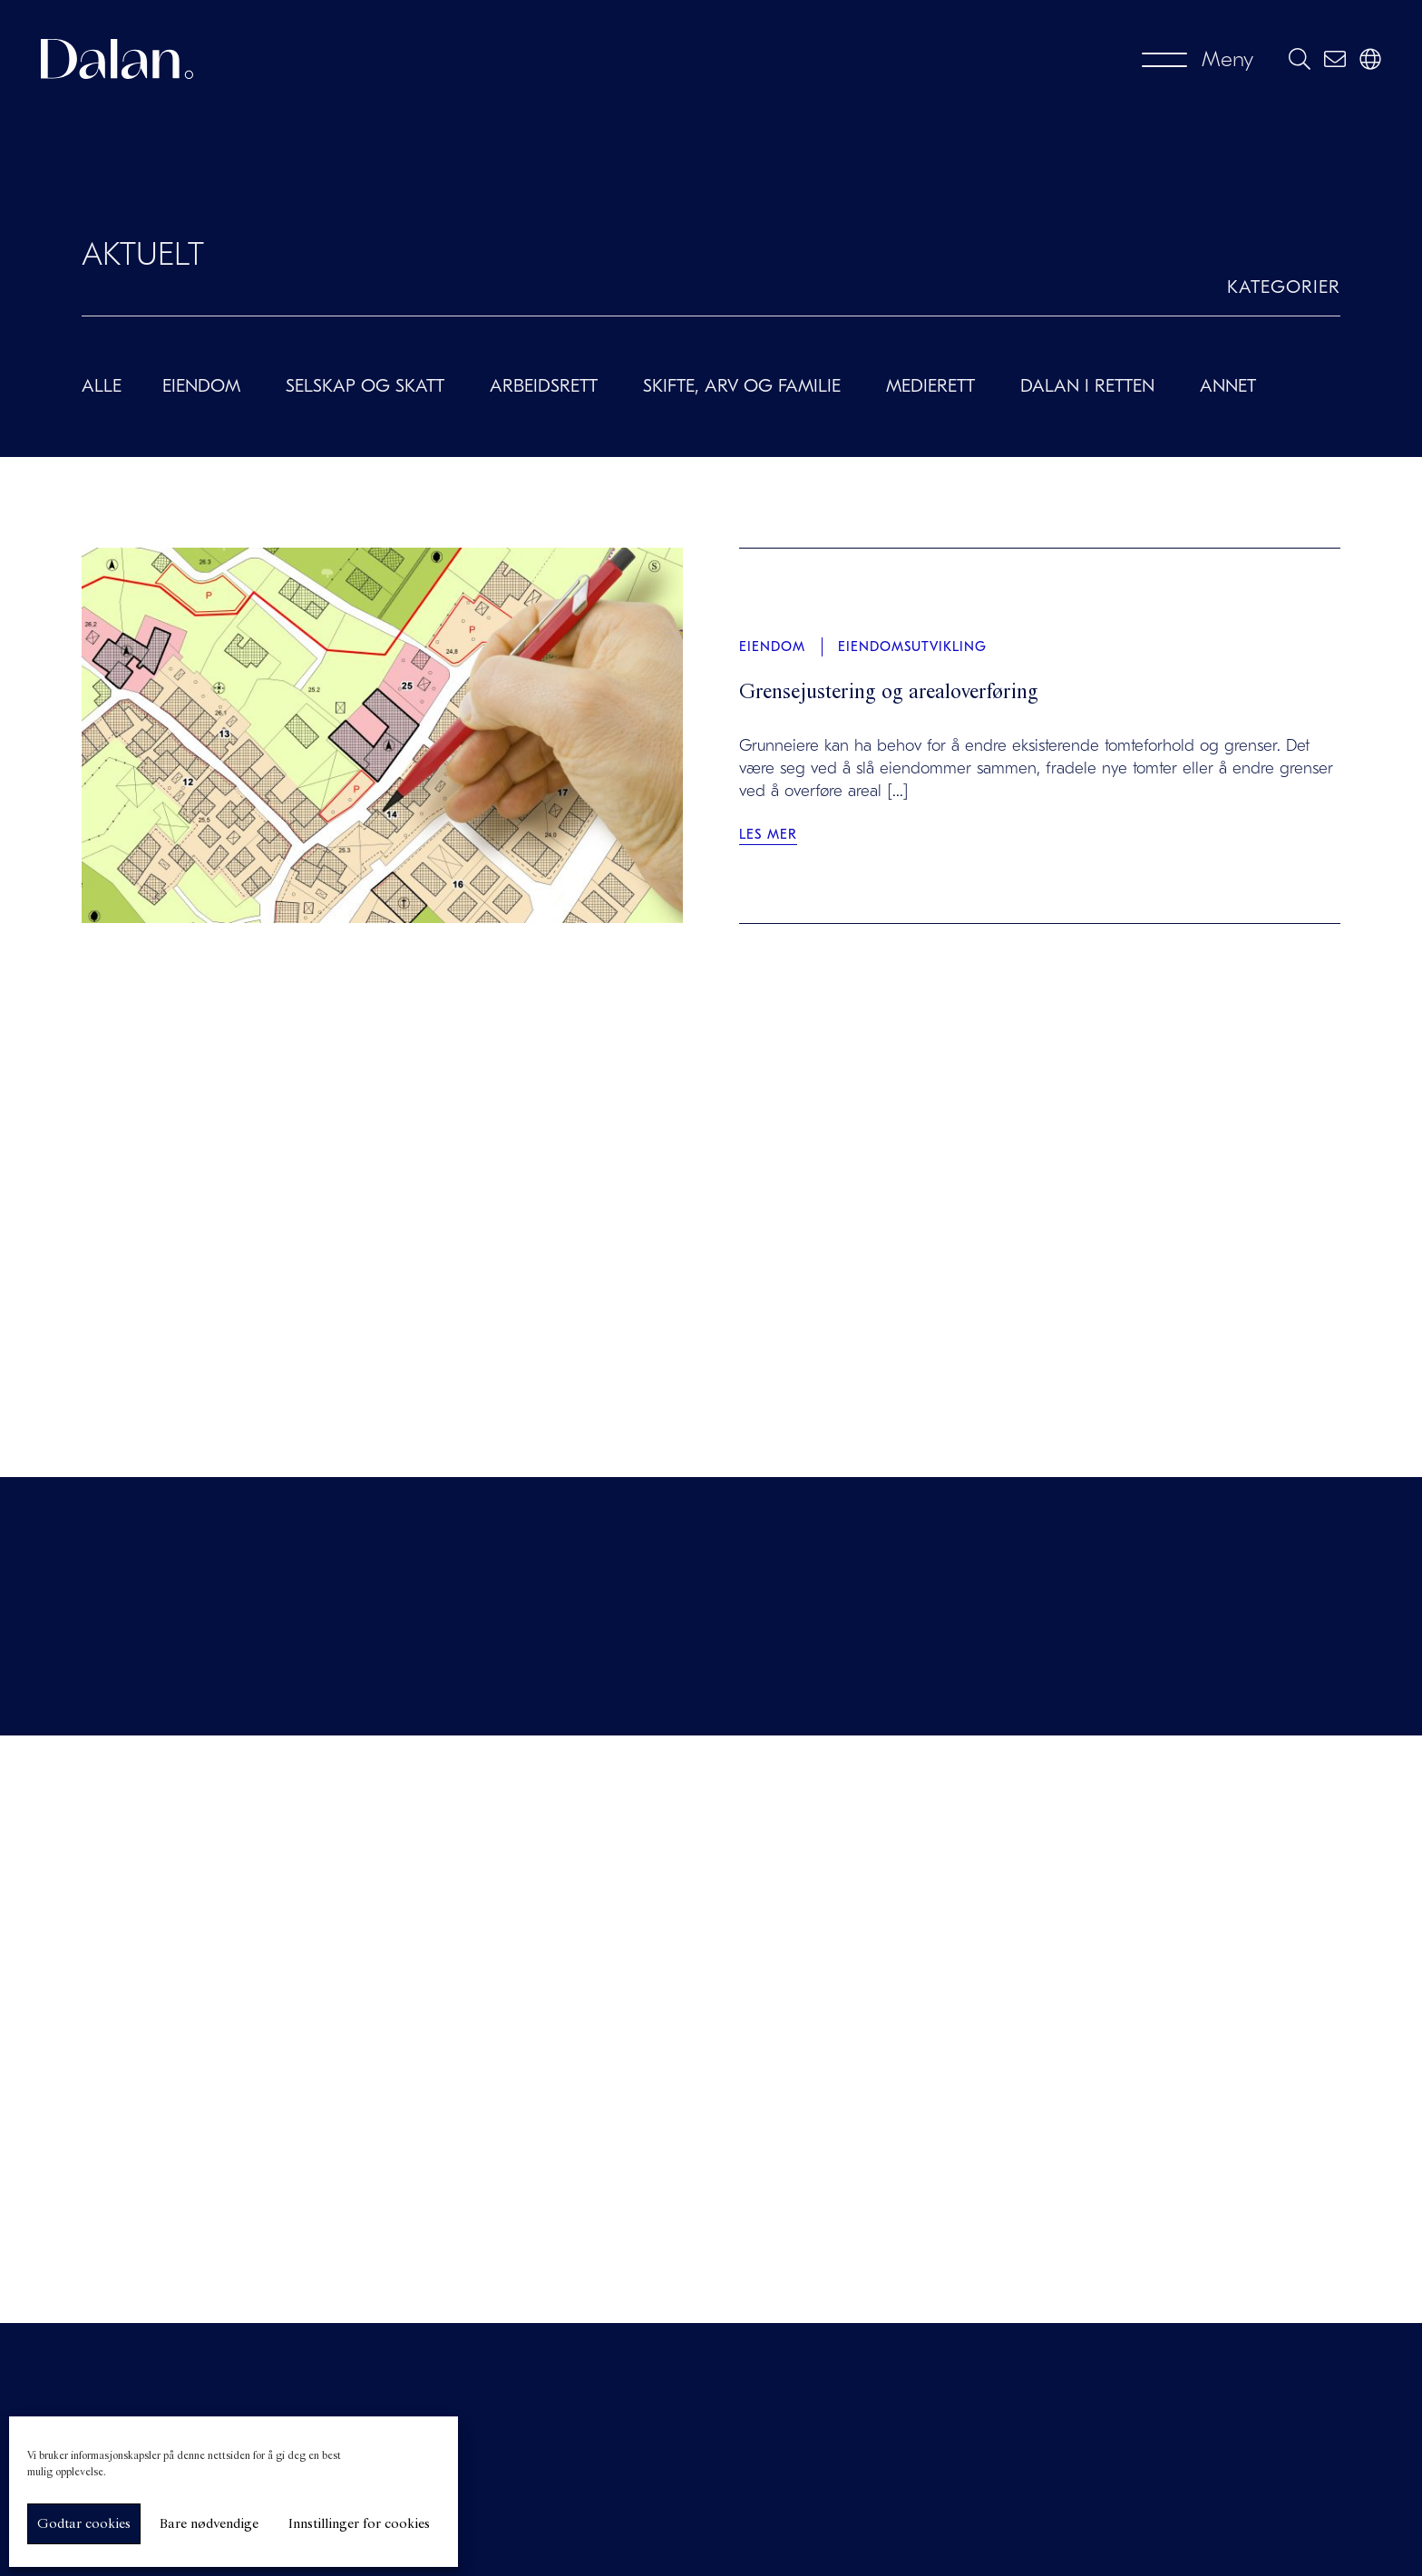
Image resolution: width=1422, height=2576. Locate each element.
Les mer (768, 834)
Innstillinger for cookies (358, 2524)
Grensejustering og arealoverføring (888, 693)
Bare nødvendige (209, 2524)
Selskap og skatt (365, 385)
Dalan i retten (1087, 385)
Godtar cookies (84, 2524)
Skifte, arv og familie (742, 385)
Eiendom (201, 385)
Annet (1228, 385)
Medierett (930, 385)
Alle (102, 385)
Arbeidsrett (544, 385)
